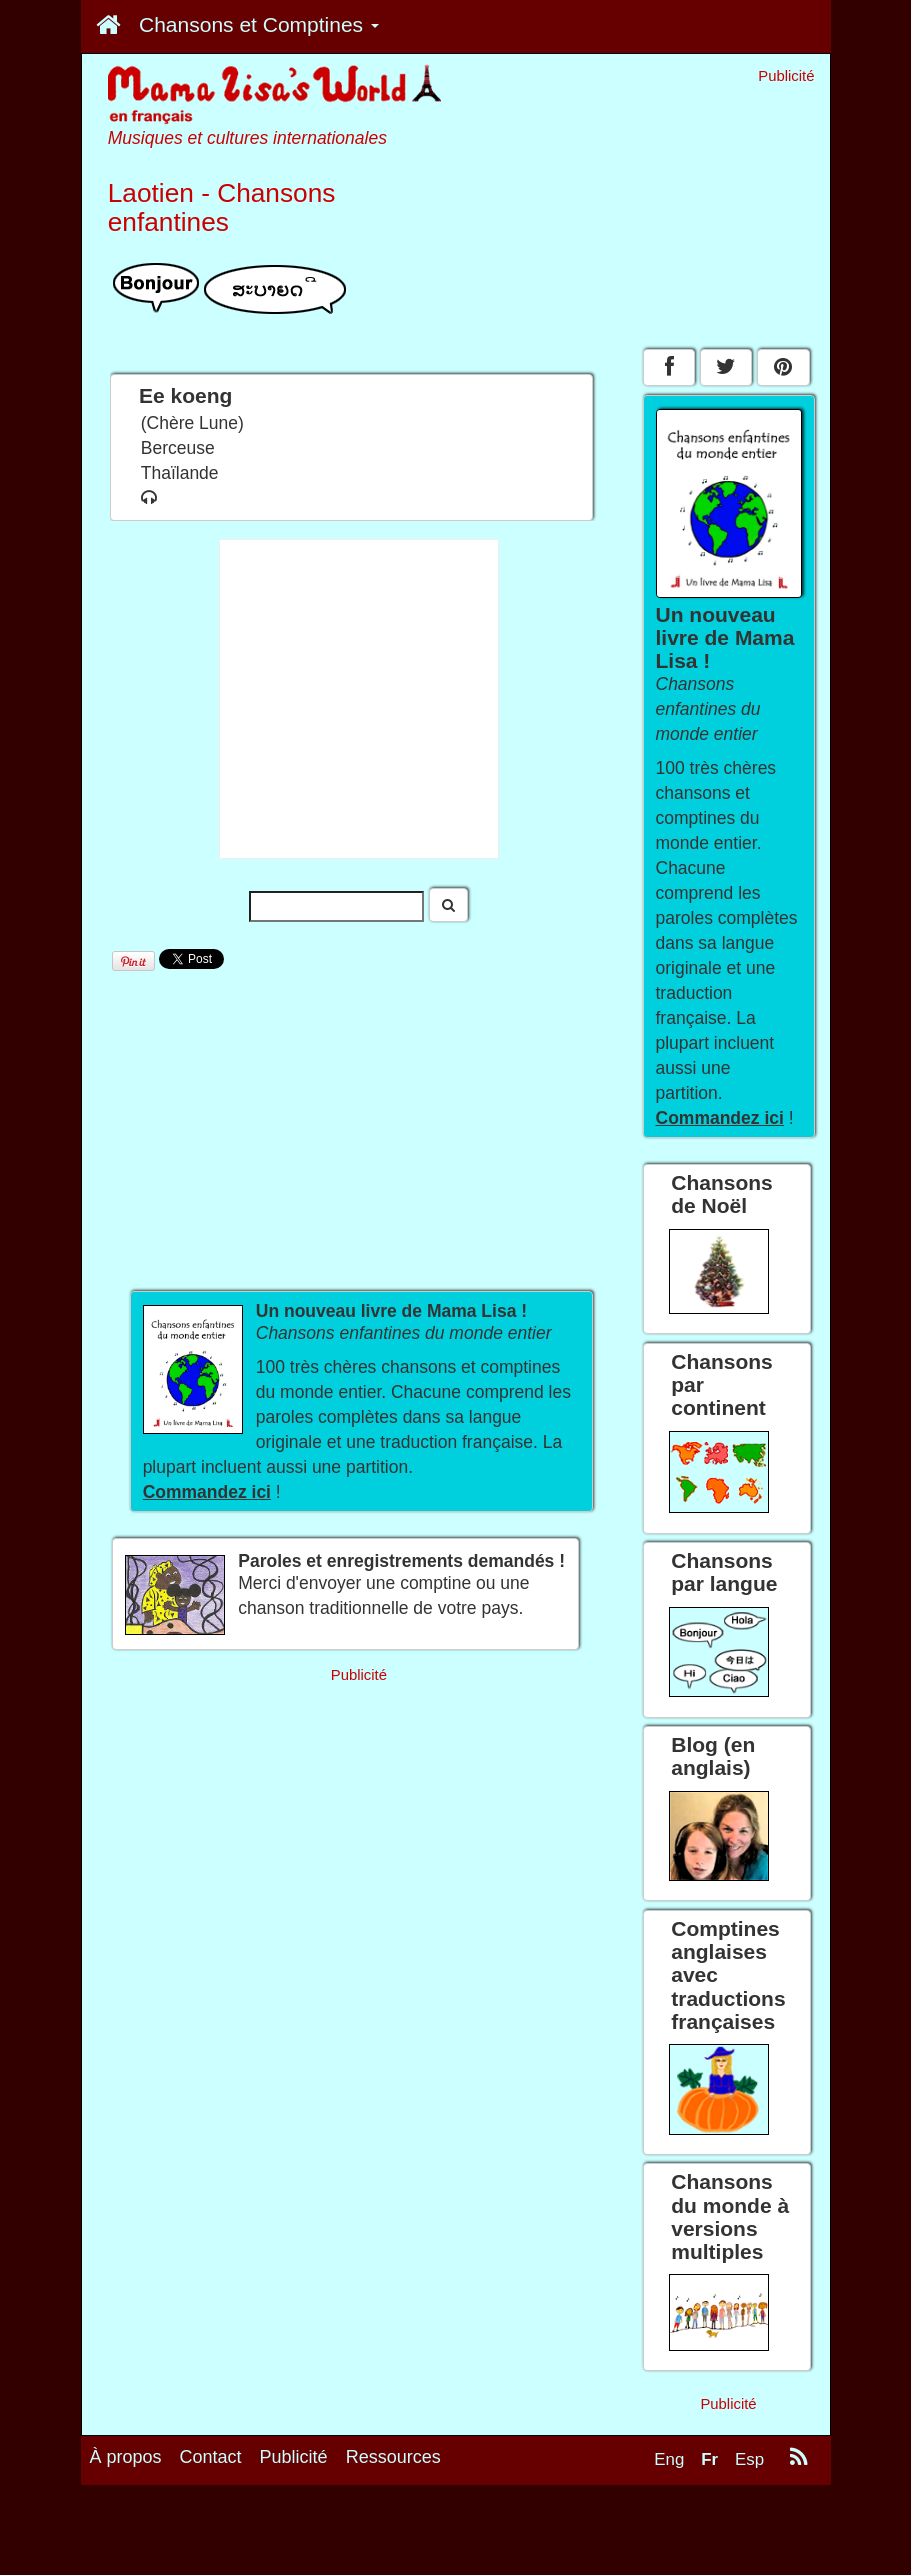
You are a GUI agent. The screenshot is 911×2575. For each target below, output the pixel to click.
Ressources (393, 2457)
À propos (126, 2457)
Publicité (294, 2457)
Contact (211, 2457)
